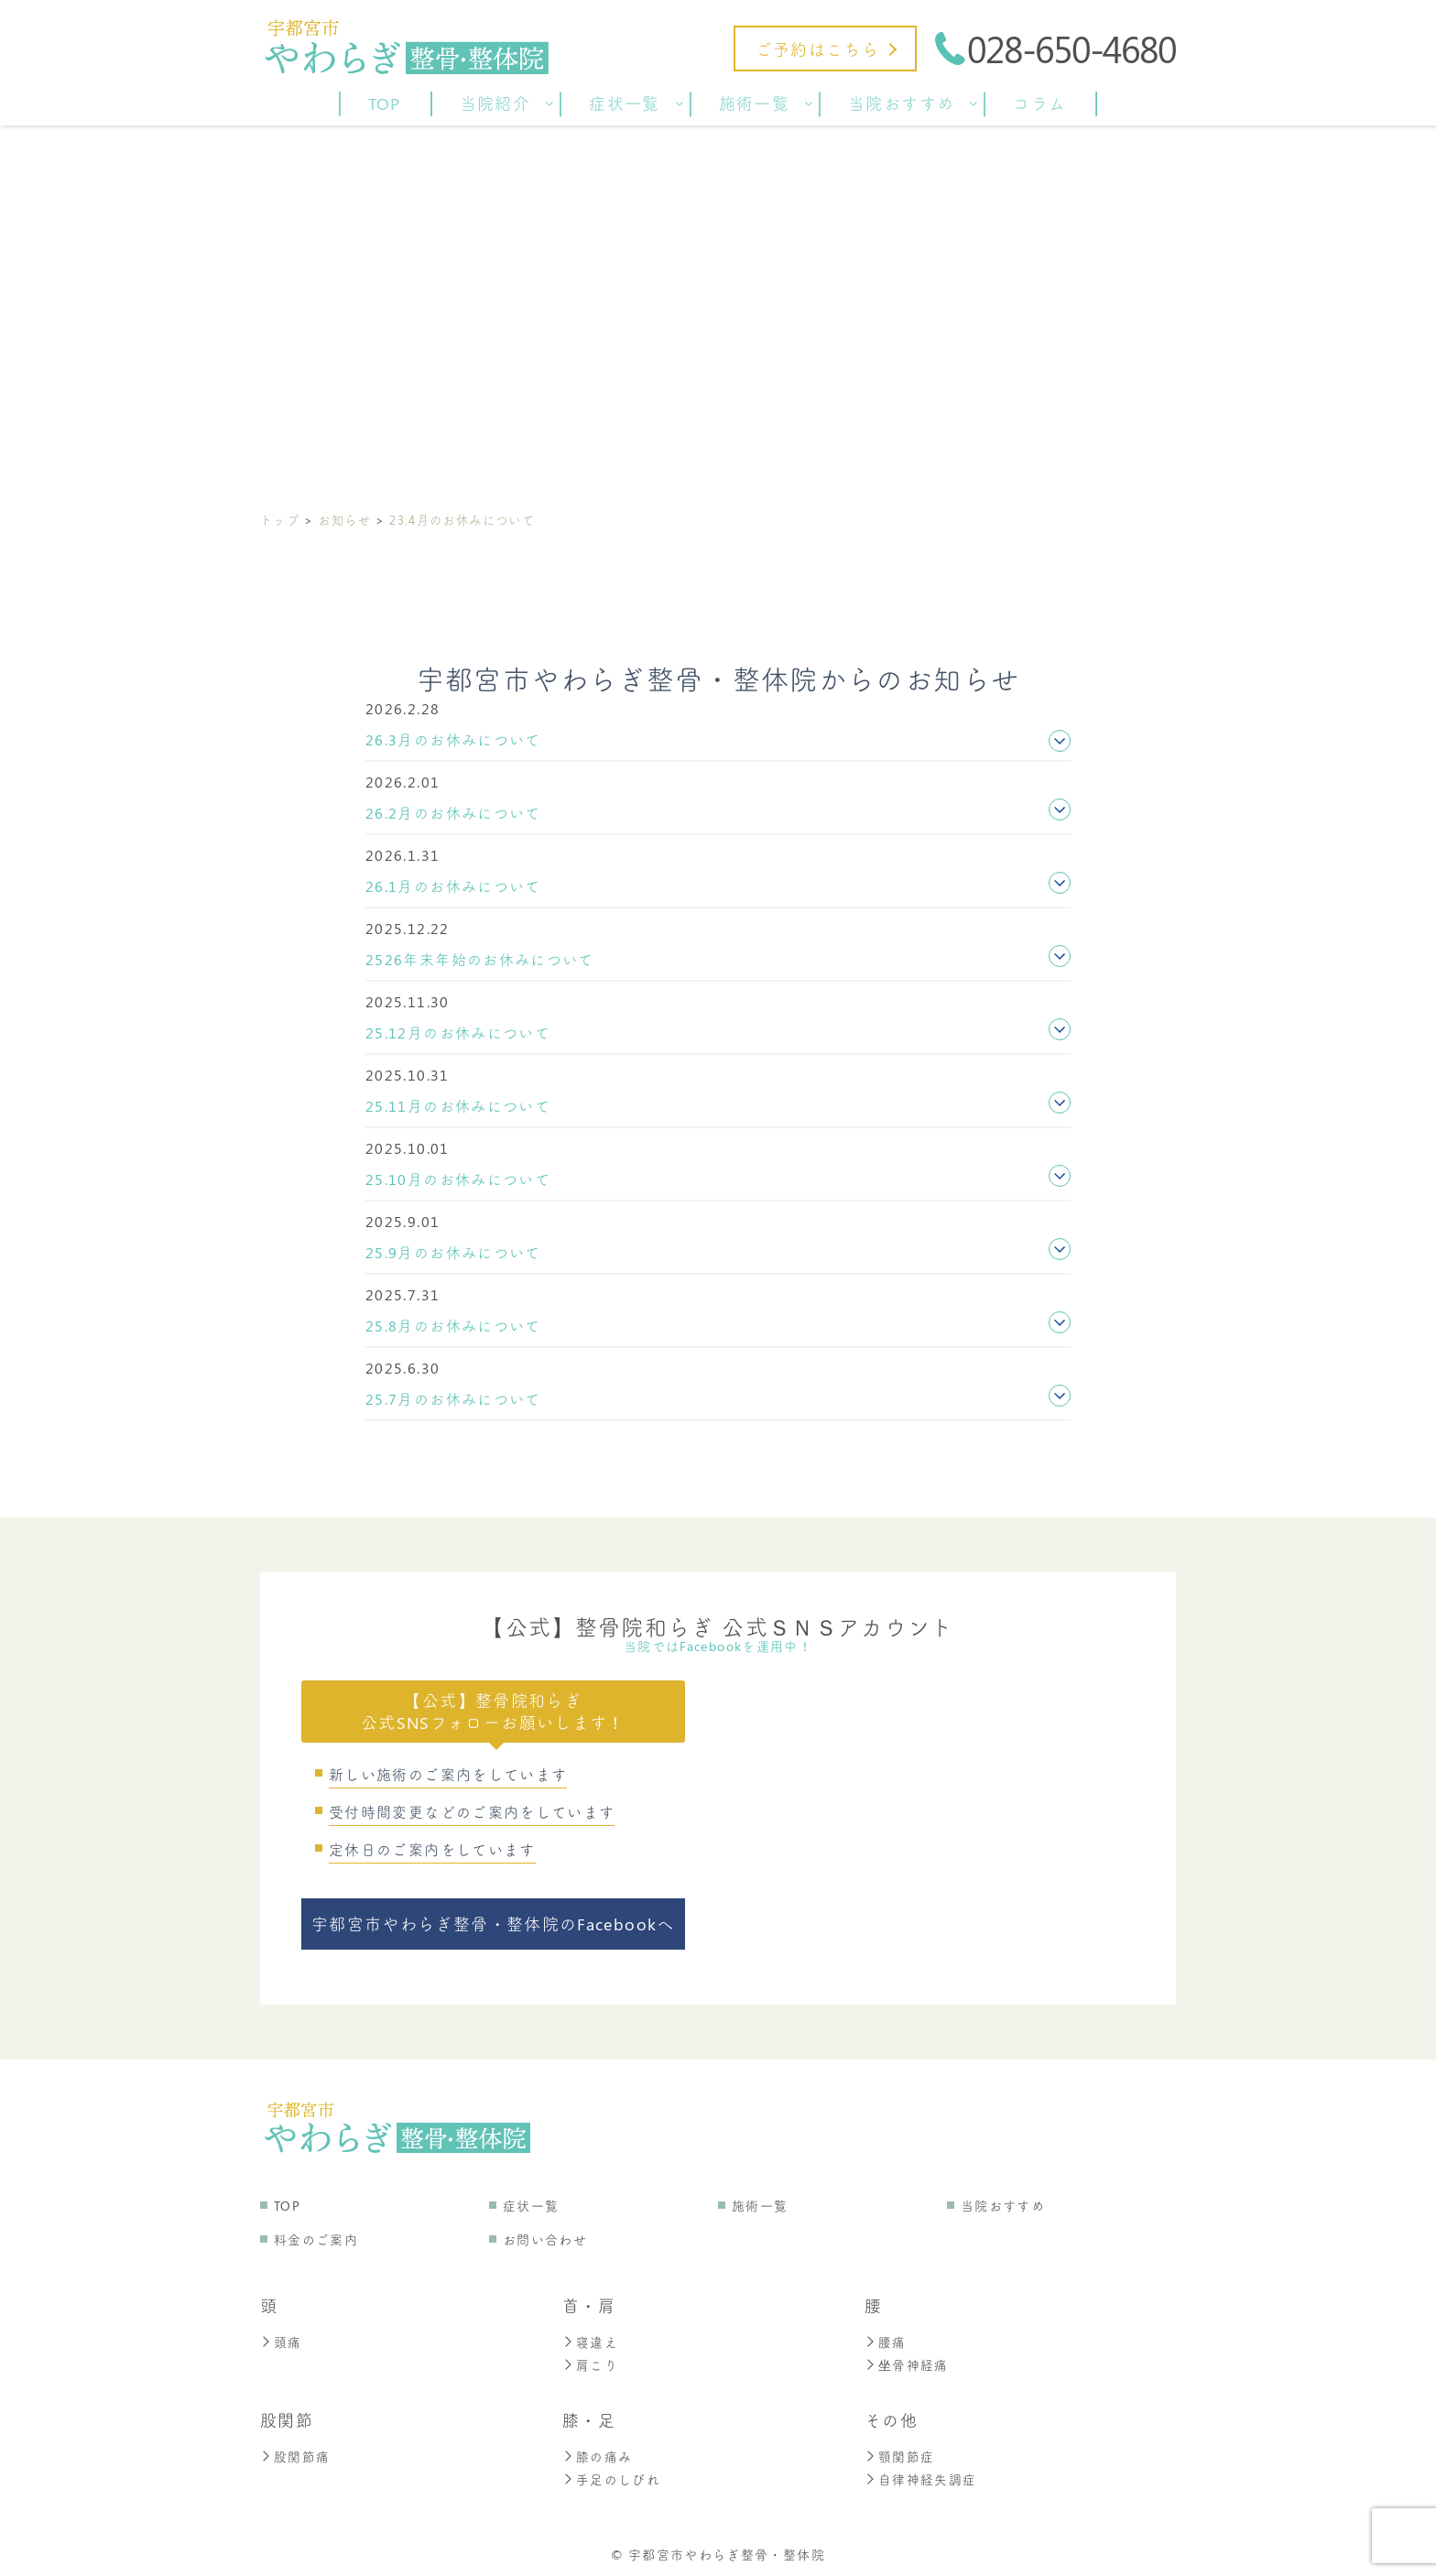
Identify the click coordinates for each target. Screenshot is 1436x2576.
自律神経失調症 (921, 2475)
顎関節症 (899, 2453)
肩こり (590, 2363)
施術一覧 (760, 2205)
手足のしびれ (611, 2475)
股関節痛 (295, 2453)
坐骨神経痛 (907, 2363)
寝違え (590, 2341)
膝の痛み (597, 2453)
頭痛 (281, 2341)
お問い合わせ (545, 2239)
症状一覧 (531, 2205)
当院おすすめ (1003, 2205)
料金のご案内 (316, 2239)
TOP (287, 2205)
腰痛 (886, 2341)
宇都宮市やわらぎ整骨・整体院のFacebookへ (493, 1924)
